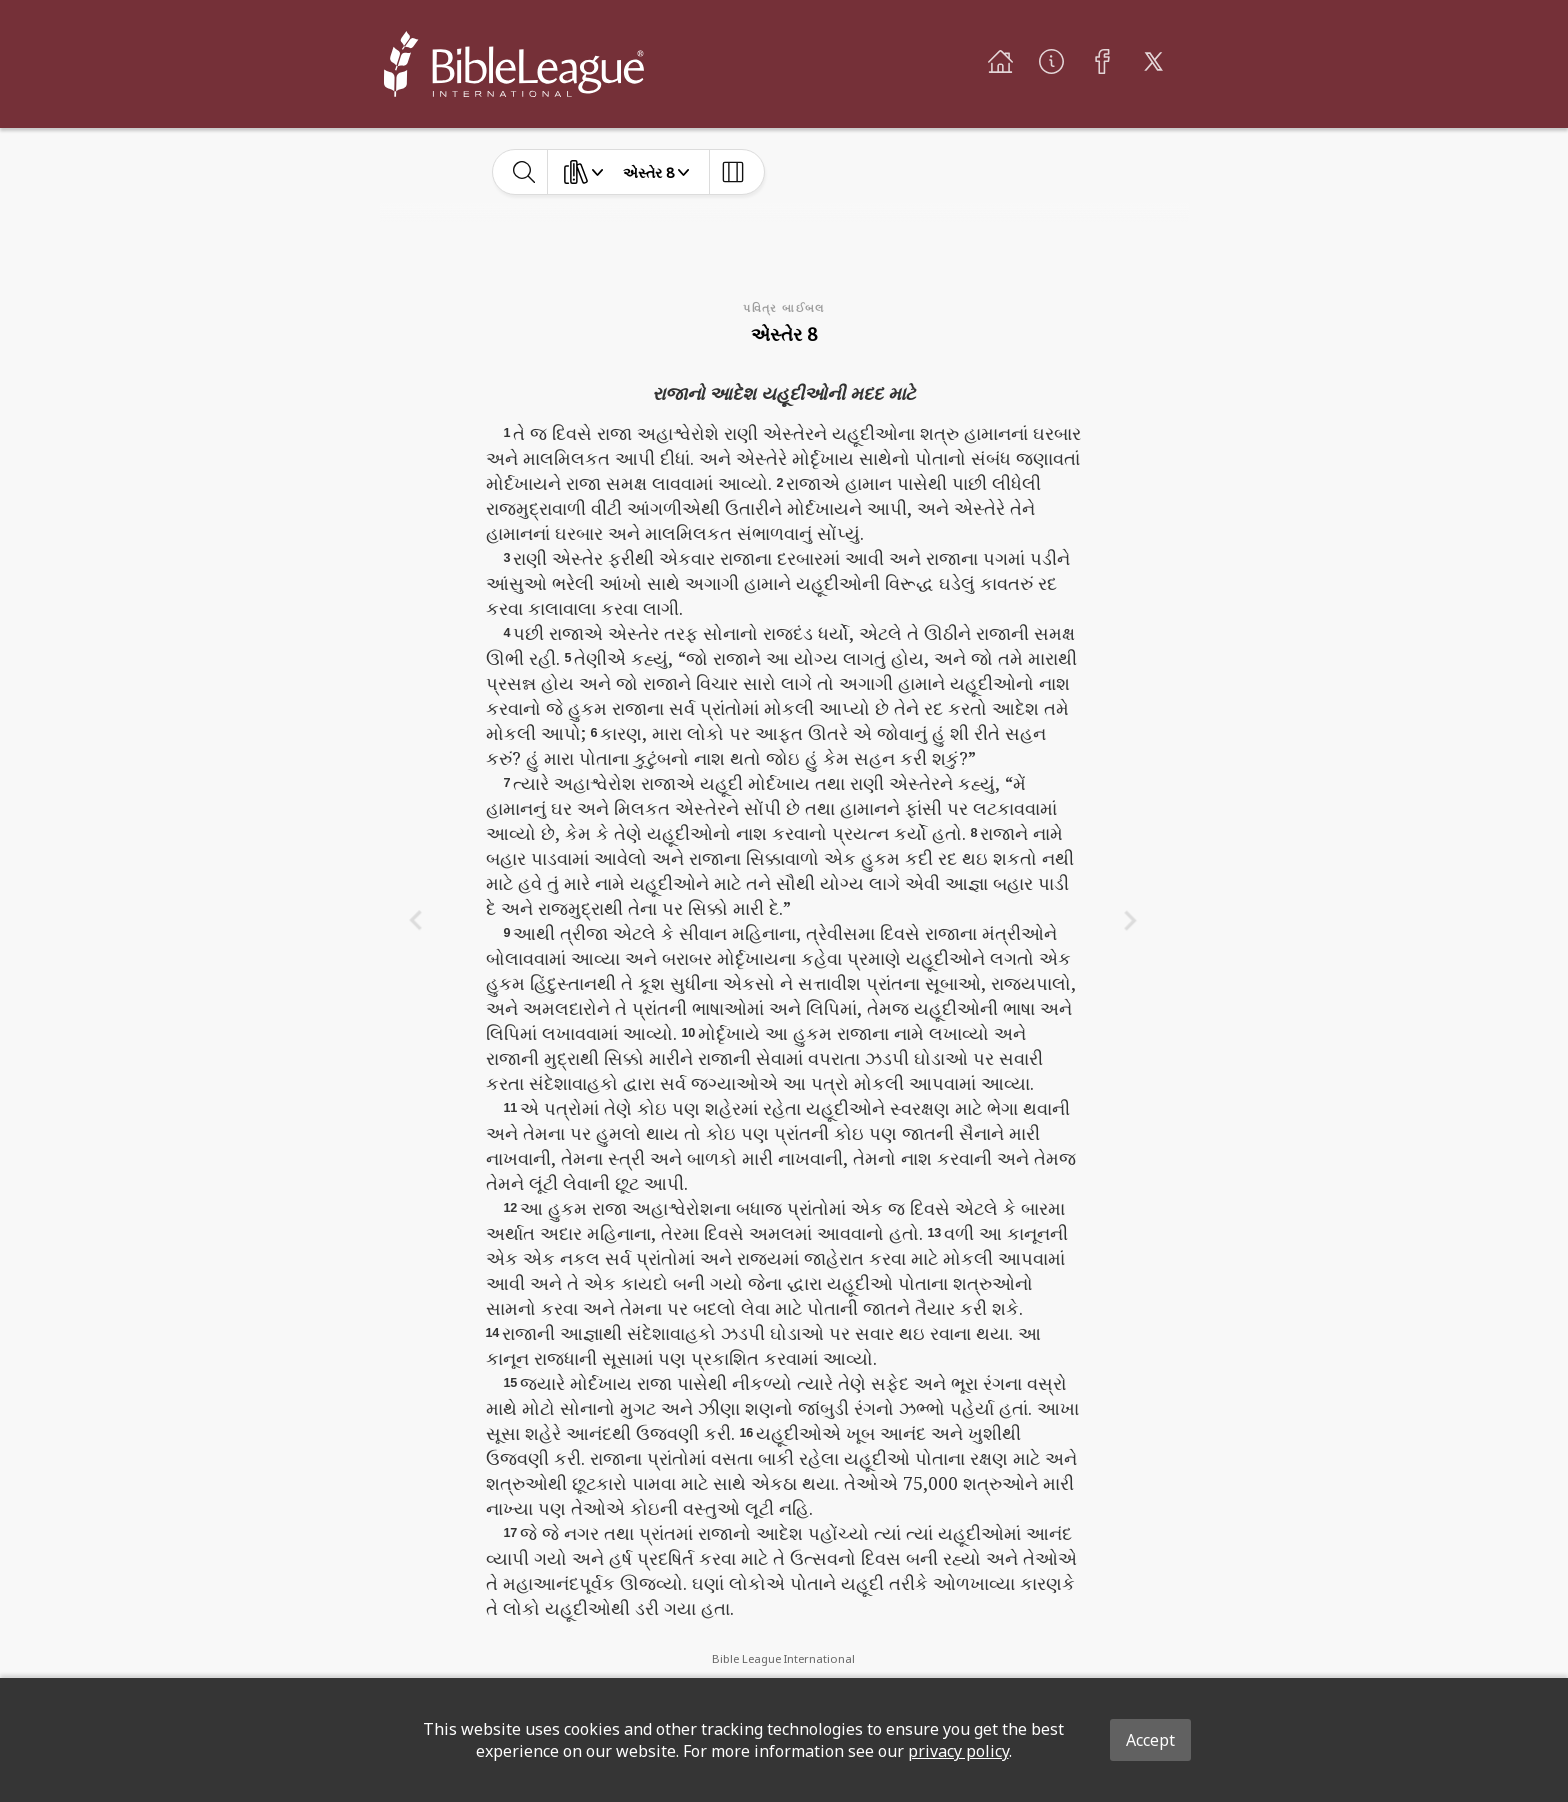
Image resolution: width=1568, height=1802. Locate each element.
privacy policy (958, 1751)
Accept (1150, 1740)
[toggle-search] (524, 172)
